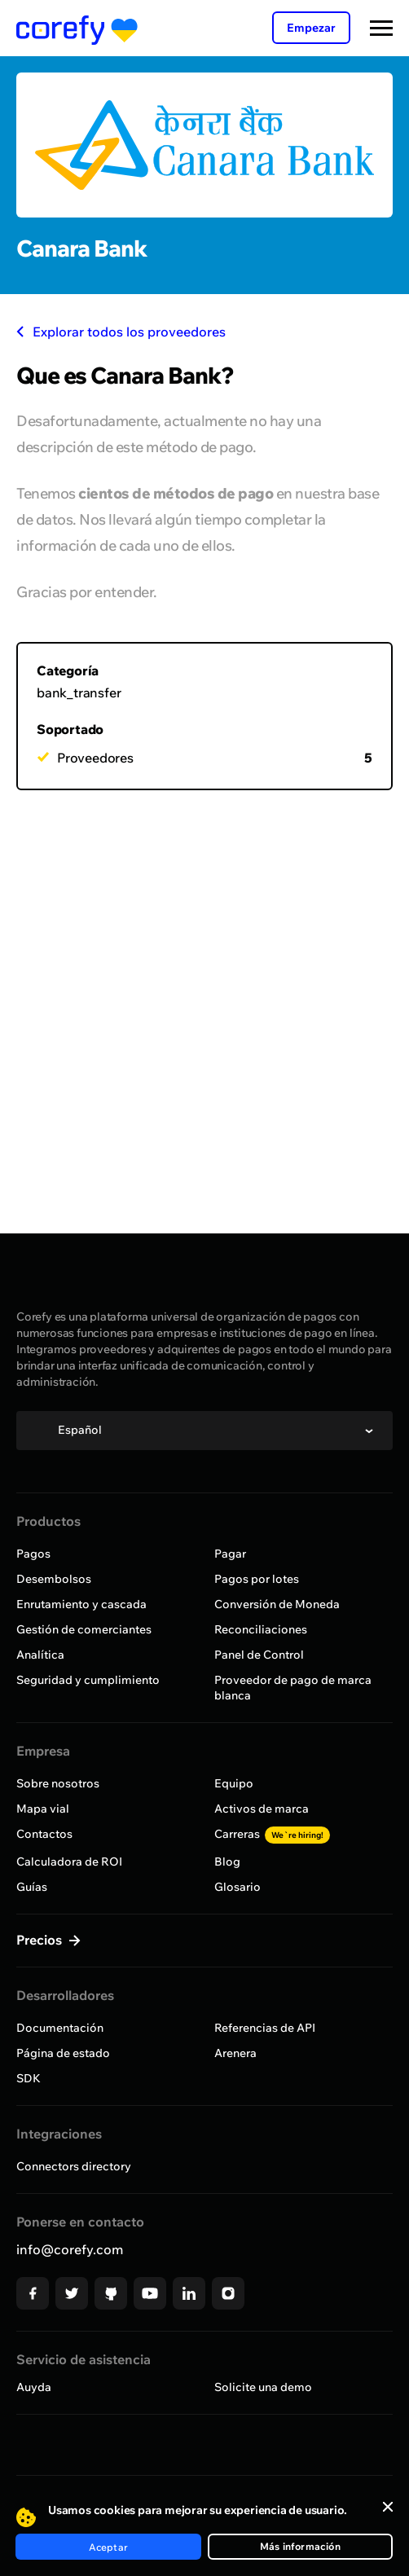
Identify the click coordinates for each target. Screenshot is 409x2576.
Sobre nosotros (57, 1783)
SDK (28, 2078)
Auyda (33, 2387)
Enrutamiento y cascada (81, 1604)
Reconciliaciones (260, 1629)
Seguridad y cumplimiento (88, 1680)
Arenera (235, 2053)
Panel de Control (259, 1654)
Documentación (59, 2027)
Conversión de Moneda (277, 1604)
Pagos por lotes (256, 1579)
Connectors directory (73, 2166)
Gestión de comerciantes (84, 1629)
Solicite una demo (263, 2387)
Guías (31, 1886)
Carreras (272, 1833)
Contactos (44, 1833)
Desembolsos (53, 1579)
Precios (40, 1940)
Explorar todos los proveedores (121, 331)
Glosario (237, 1886)
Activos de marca (261, 1808)
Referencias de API (264, 2027)
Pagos (33, 1553)
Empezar (311, 27)
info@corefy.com (69, 2249)
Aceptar (108, 2547)
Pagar (230, 1553)
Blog (227, 1861)
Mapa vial (42, 1808)
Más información (300, 2546)
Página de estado (63, 2053)
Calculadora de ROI (69, 1861)
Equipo (233, 1783)
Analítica (40, 1654)
